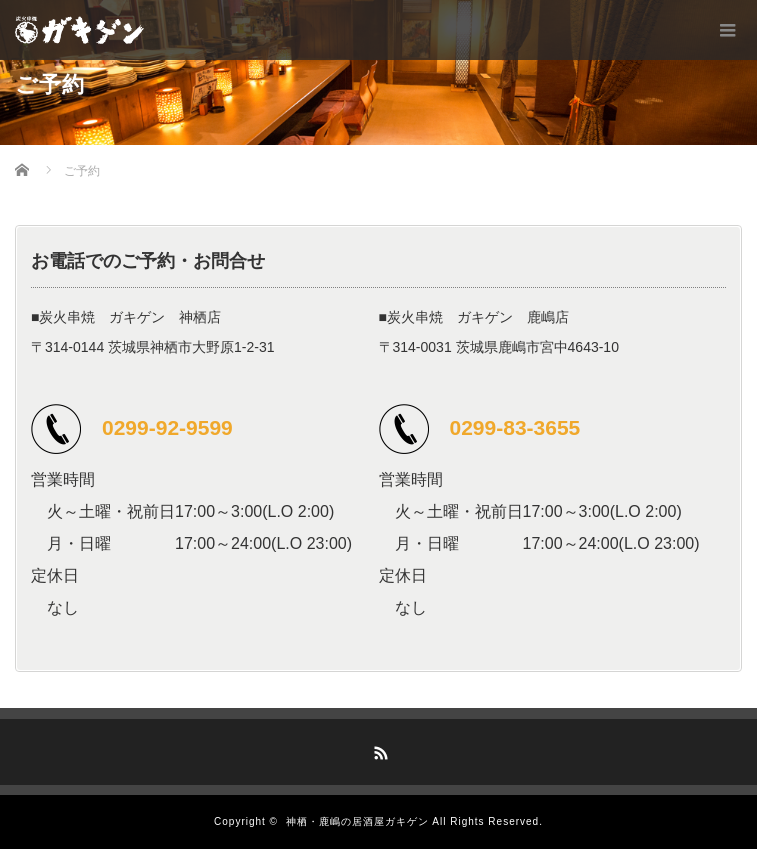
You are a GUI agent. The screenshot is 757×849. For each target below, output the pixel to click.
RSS (379, 750)
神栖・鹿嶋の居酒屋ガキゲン (357, 821)
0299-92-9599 (167, 427)
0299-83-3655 (515, 427)
